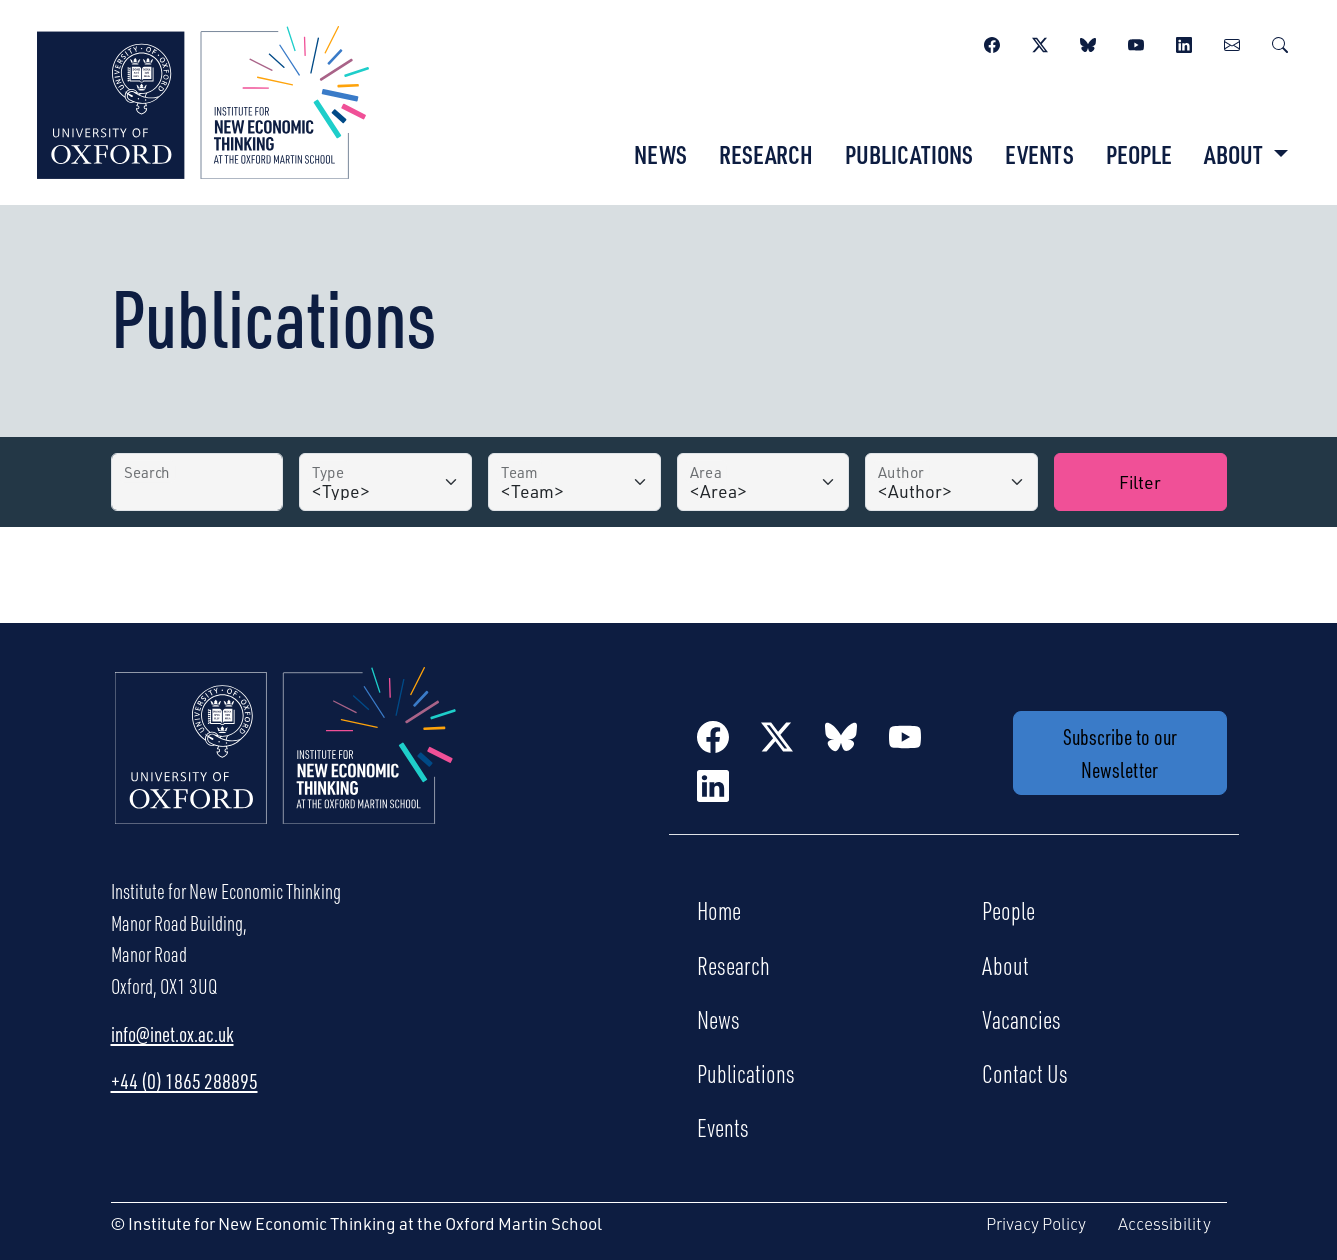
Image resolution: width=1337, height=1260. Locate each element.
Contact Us (1025, 1073)
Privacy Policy (1036, 1223)
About (1005, 965)
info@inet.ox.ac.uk (172, 1034)
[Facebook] (992, 42)
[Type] (385, 482)
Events (1039, 154)
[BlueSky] (1088, 42)
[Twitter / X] (1040, 42)
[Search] (1280, 42)
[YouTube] (1136, 42)
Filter (1140, 481)
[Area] (763, 482)
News (660, 154)
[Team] (574, 482)
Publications (909, 154)
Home (719, 910)
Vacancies (1021, 1019)
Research (766, 154)
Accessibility (1164, 1223)
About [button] (1235, 154)
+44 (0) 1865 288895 (184, 1081)
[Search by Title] (197, 482)
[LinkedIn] (1184, 42)
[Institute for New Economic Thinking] (203, 100)
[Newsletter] (1232, 42)
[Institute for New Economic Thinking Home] (286, 767)
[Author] (951, 482)
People (1139, 154)
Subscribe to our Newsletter (1120, 753)
